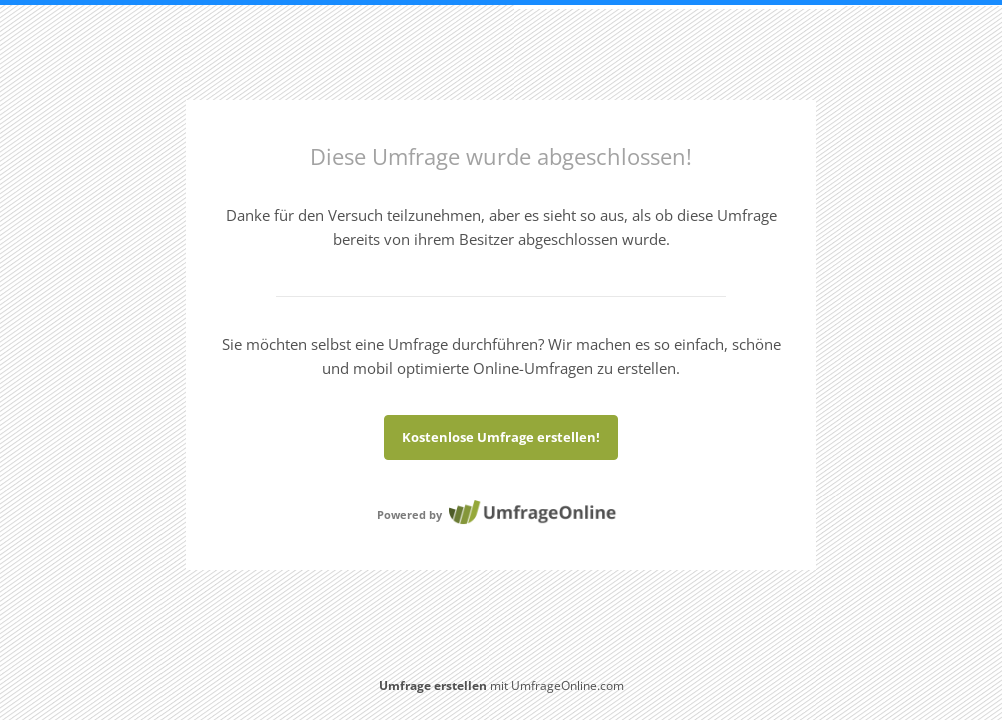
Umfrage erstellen (433, 685)
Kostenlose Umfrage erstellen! (501, 437)
